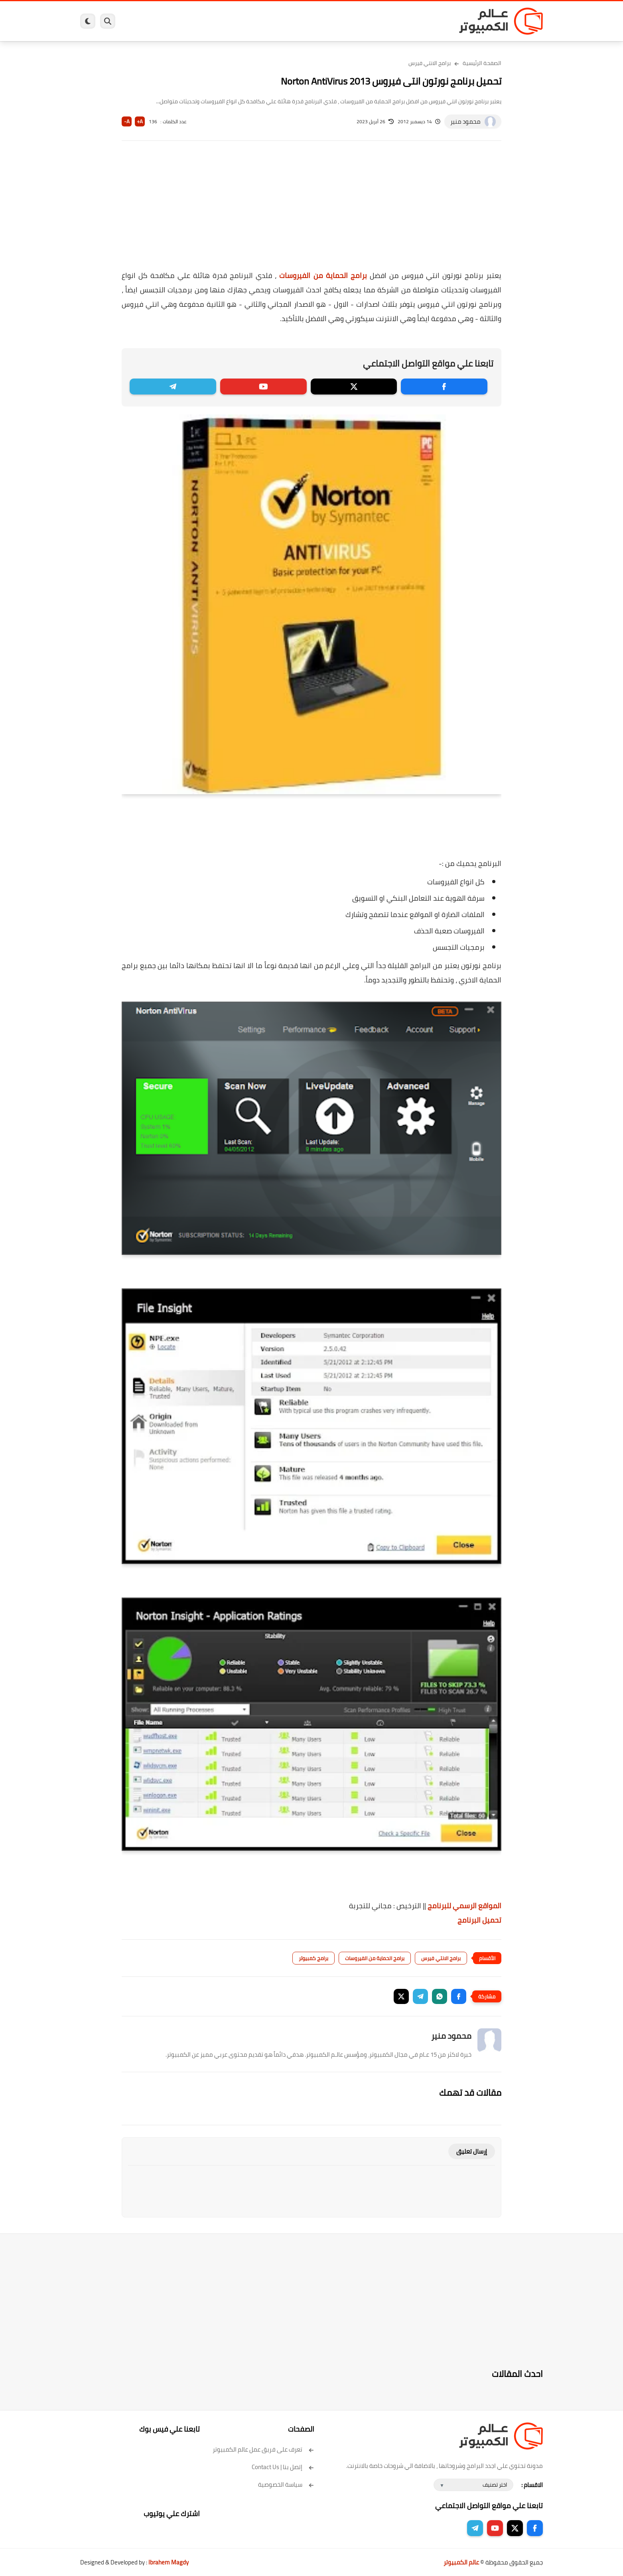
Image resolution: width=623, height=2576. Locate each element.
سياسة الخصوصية (286, 2484)
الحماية (303, 21)
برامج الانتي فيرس (429, 63)
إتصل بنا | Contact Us (283, 2467)
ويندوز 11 (364, 21)
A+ (140, 121)
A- (127, 121)
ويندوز (394, 21)
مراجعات (172, 21)
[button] (458, 1996)
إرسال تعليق (471, 2151)
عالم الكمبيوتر (461, 2562)
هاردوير (143, 21)
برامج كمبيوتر (428, 21)
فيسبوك (332, 21)
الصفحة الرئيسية (482, 63)
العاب (250, 21)
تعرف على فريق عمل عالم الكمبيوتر (263, 2449)
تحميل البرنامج (479, 1920)
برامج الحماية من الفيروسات (323, 275)
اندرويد (224, 21)
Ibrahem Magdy (168, 2562)
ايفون (199, 21)
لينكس (275, 21)
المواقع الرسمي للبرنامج (464, 1905)
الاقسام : (532, 2485)
